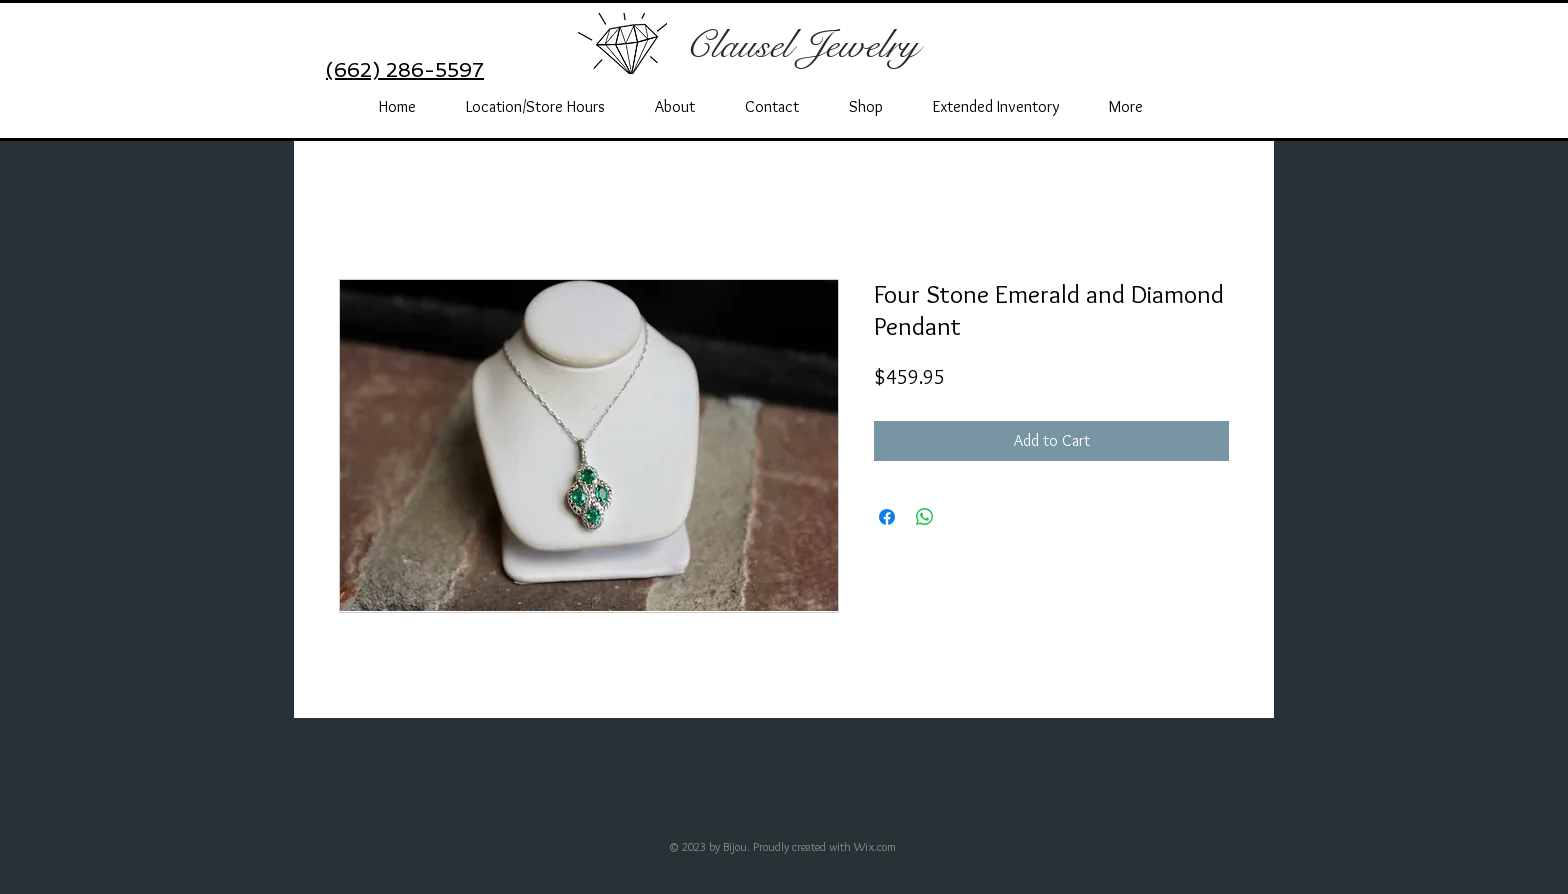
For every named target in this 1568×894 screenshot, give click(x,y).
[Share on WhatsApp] (925, 517)
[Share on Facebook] (887, 517)
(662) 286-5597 (405, 70)
